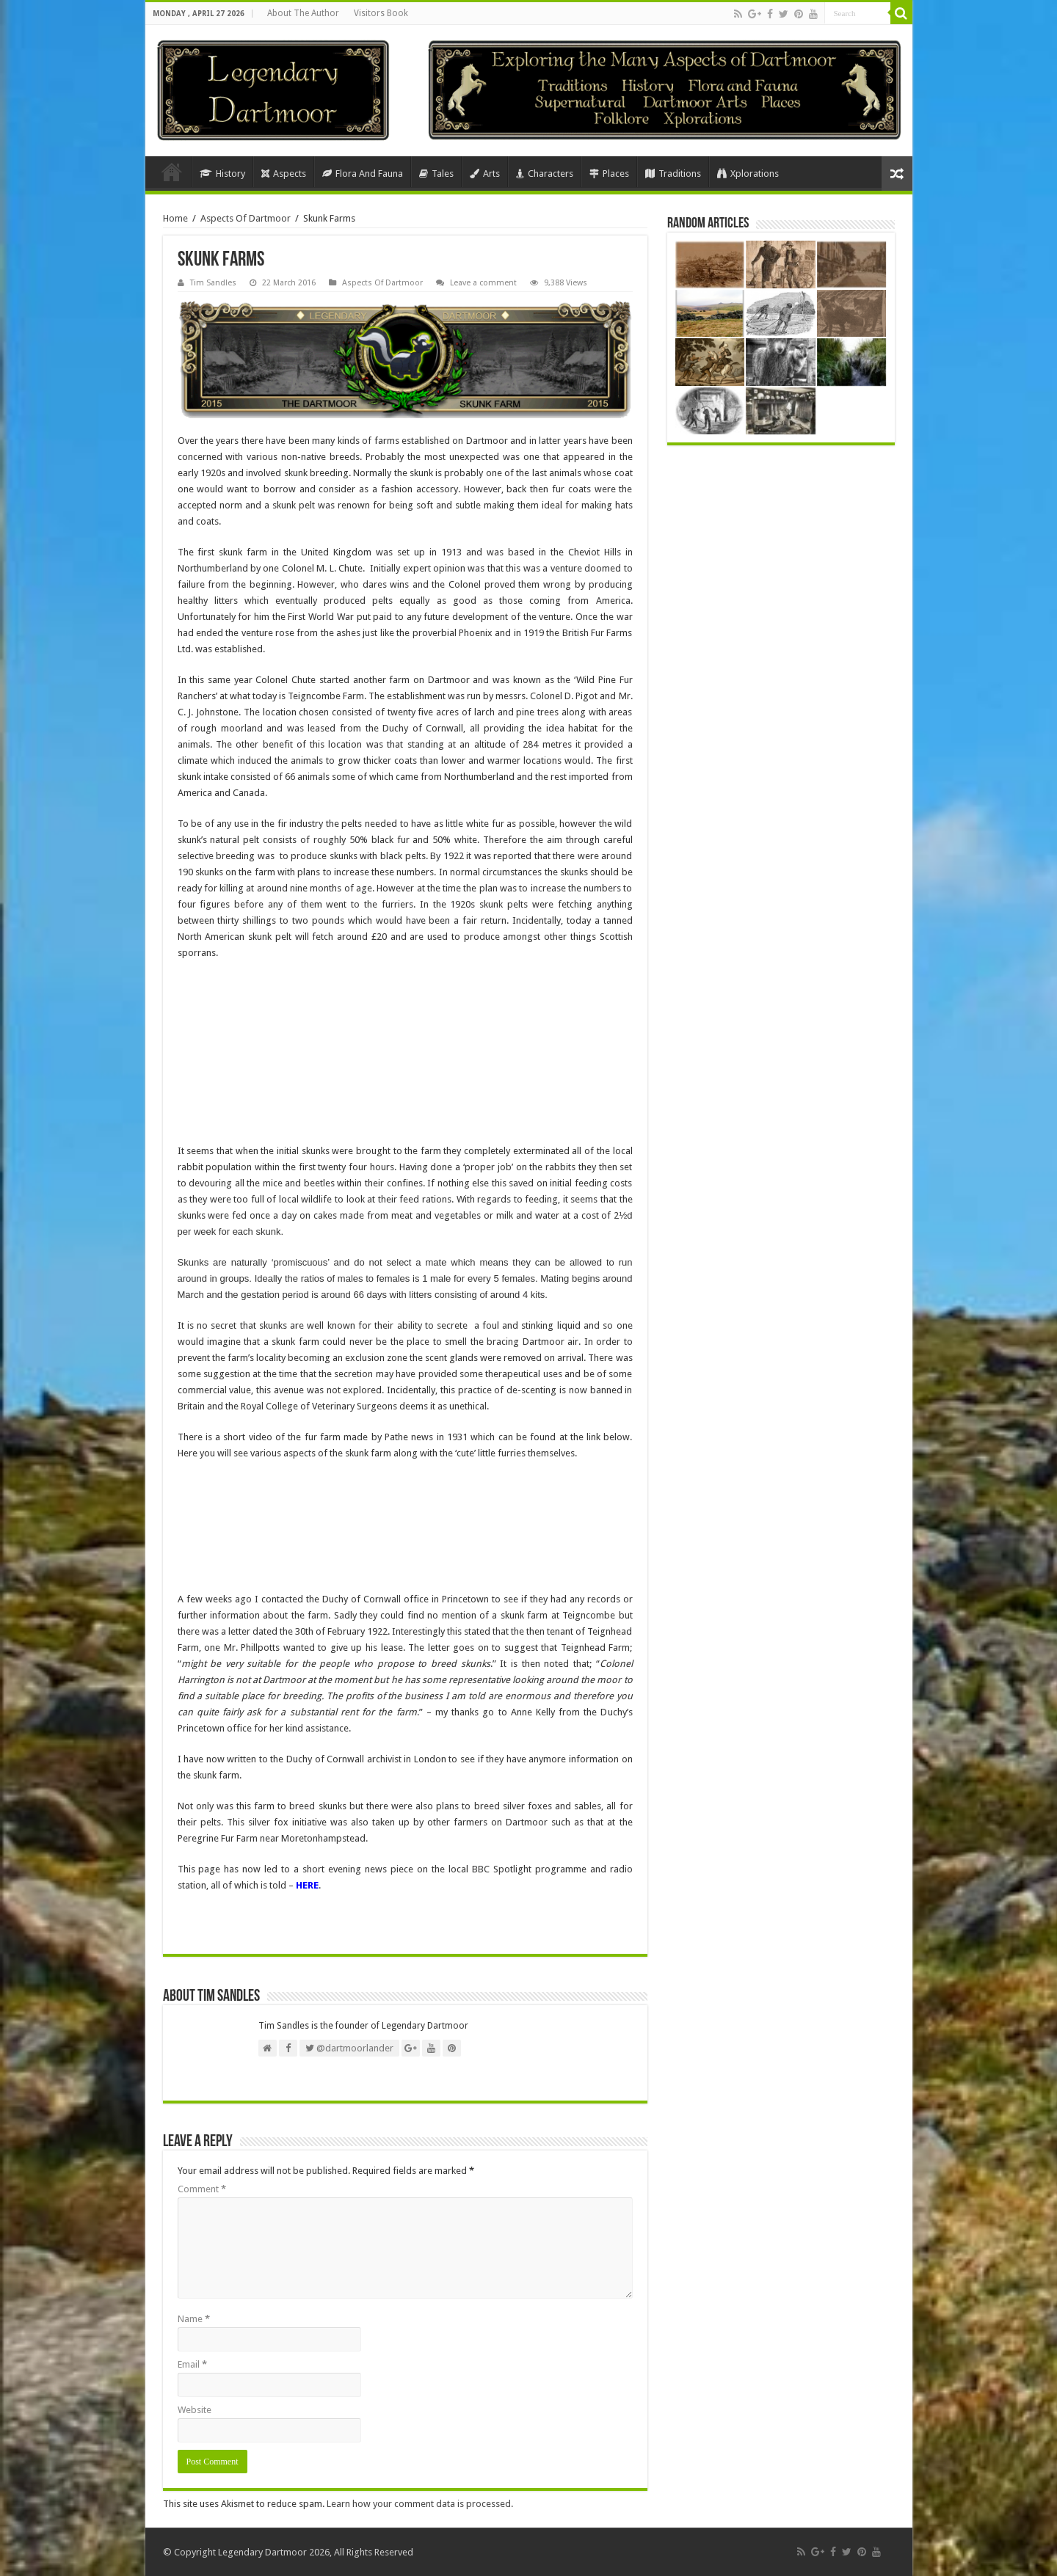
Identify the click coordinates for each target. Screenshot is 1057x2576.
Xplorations (748, 173)
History (222, 173)
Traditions (673, 173)
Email (192, 2364)
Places (609, 173)
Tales (436, 173)
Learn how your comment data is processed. (420, 2503)
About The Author (303, 13)
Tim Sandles (213, 283)
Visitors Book (381, 13)
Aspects (283, 173)
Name (194, 2318)
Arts (485, 173)
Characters (544, 173)
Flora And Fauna (362, 173)
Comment (202, 2188)
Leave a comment (483, 283)
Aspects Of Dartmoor (245, 218)
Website (194, 2409)
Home (172, 171)
